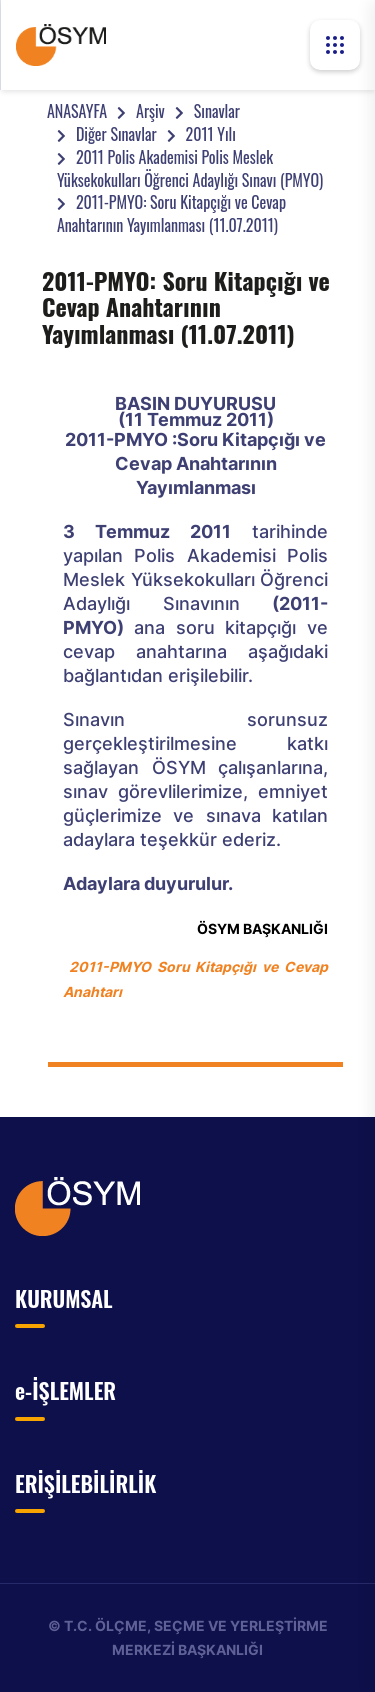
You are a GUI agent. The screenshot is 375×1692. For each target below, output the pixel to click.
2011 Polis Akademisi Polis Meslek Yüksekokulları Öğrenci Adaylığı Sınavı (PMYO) (190, 168)
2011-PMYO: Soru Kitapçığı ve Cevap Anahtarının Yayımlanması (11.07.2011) (171, 213)
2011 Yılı (211, 134)
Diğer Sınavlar (116, 134)
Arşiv (150, 111)
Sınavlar (217, 111)
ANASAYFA (77, 111)
